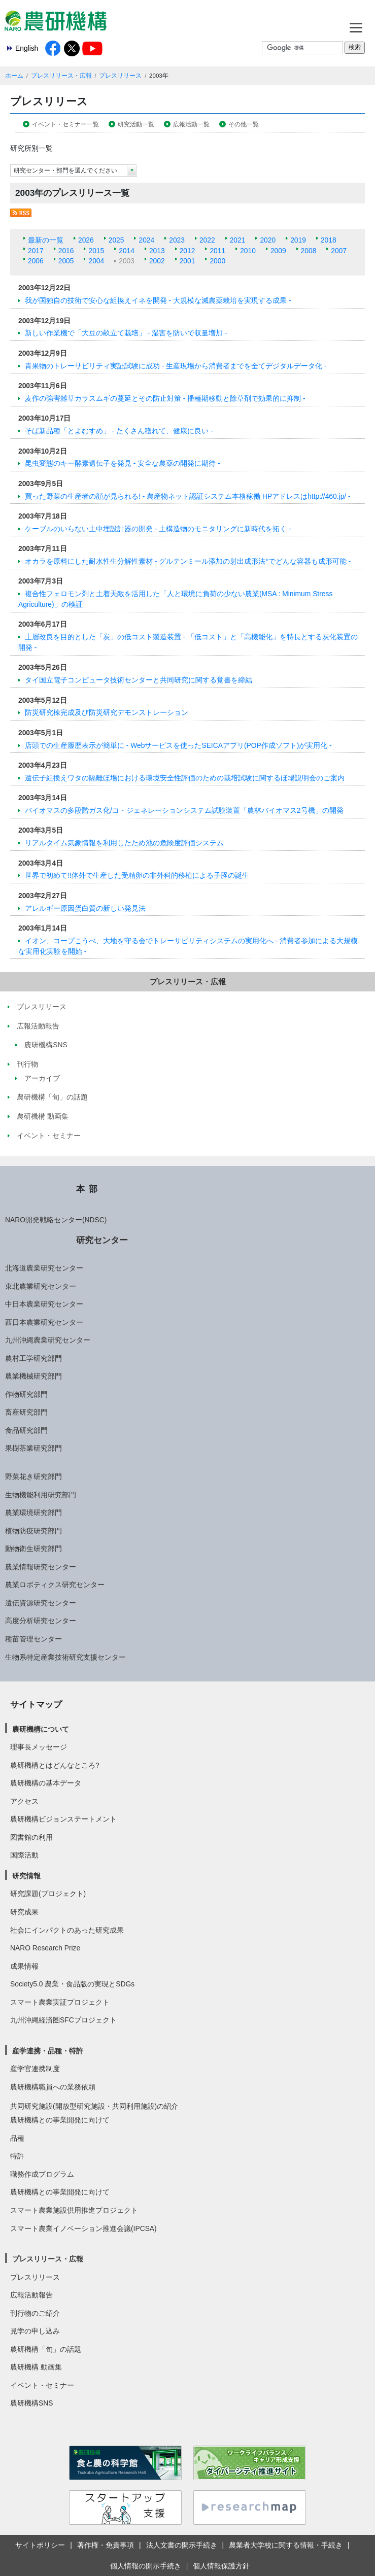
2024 (146, 240)
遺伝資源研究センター (40, 1603)
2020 (268, 240)
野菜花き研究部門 (33, 1476)
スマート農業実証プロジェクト (60, 2002)
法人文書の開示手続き (181, 2545)
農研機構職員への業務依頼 (52, 2087)
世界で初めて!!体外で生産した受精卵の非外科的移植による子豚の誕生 (137, 875)
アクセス (24, 1801)
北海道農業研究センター (44, 1268)
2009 (278, 251)
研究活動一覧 (136, 124)
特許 (17, 2156)
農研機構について (40, 1729)
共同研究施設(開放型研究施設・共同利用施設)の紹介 (94, 2106)
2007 (339, 251)
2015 (96, 251)
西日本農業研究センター (44, 1322)
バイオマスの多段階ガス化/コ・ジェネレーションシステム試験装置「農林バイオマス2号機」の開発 (184, 810)
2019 (298, 240)
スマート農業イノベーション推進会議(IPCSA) (83, 2228)
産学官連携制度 (35, 2069)
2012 (187, 251)
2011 (217, 251)
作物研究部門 (26, 1394)
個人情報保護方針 (221, 2566)
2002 (157, 261)
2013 (157, 251)
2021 (238, 240)
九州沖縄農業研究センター (47, 1340)
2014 (126, 251)
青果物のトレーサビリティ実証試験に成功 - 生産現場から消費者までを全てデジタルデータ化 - (176, 366)
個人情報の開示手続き (145, 2566)
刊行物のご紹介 (35, 2313)
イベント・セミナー (42, 2385)
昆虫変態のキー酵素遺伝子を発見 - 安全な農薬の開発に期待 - (122, 463)
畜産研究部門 (26, 1412)
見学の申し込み (35, 2331)
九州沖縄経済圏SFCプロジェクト (63, 2020)
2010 (248, 251)
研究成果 (24, 1912)
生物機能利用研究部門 (40, 1495)
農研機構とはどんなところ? (54, 1765)
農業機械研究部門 (33, 1376)
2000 (217, 261)
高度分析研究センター (40, 1621)
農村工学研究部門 (33, 1358)
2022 (207, 240)
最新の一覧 (45, 240)
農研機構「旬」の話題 (45, 2349)
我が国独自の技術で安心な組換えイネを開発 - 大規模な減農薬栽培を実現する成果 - (158, 300)
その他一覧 (243, 124)
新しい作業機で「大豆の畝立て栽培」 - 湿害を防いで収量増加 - (126, 333)
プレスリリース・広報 (61, 76)
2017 (36, 251)
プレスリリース (120, 76)
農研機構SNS (31, 2403)
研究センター (102, 1240)
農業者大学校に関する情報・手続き (286, 2545)
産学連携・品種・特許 (47, 2051)
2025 (116, 240)
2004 (96, 261)
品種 (17, 2138)
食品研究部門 (26, 1430)
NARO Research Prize (45, 1948)
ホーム (14, 76)
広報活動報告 (31, 2295)
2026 (86, 240)
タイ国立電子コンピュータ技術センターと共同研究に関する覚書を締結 (138, 680)
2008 (309, 251)
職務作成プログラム (42, 2174)
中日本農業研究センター (44, 1304)
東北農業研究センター (40, 1286)
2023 (177, 240)
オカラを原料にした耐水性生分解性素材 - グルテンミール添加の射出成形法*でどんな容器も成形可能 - (188, 561)
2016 (66, 251)
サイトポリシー (40, 2545)
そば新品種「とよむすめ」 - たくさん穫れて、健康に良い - (119, 431)
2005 (66, 261)
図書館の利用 (31, 1837)
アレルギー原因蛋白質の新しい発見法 (85, 908)
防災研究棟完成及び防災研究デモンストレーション (106, 712)
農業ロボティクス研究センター (55, 1585)
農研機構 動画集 (36, 2367)
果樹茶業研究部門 (33, 1448)
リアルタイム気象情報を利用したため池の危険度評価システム (124, 843)
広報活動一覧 (191, 124)
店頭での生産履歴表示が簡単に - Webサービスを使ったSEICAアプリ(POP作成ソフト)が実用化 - (178, 745)
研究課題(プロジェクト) (48, 1894)
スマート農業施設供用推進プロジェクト (74, 2210)
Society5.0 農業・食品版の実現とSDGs (72, 1984)
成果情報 (24, 1966)
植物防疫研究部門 (33, 1531)
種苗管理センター (33, 1639)
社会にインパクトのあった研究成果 (67, 1930)
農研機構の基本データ (45, 1783)
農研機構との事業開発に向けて (60, 2120)
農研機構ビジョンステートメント (63, 1819)
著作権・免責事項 (105, 2545)
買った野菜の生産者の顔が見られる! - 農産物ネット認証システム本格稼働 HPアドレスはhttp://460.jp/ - (188, 496)
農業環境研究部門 (33, 1512)
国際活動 (24, 1855)
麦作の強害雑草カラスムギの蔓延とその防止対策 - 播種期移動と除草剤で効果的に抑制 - (165, 398)
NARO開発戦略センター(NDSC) (56, 1220)
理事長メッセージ (38, 1747)
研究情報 (26, 1876)
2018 (328, 240)
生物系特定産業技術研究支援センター (65, 1657)
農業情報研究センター (40, 1567)
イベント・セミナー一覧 (65, 124)
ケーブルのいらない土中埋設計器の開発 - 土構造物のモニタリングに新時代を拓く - (158, 529)
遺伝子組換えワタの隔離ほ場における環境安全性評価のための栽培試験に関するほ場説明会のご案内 (185, 778)
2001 (187, 261)
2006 (36, 261)
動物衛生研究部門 (33, 1548)
